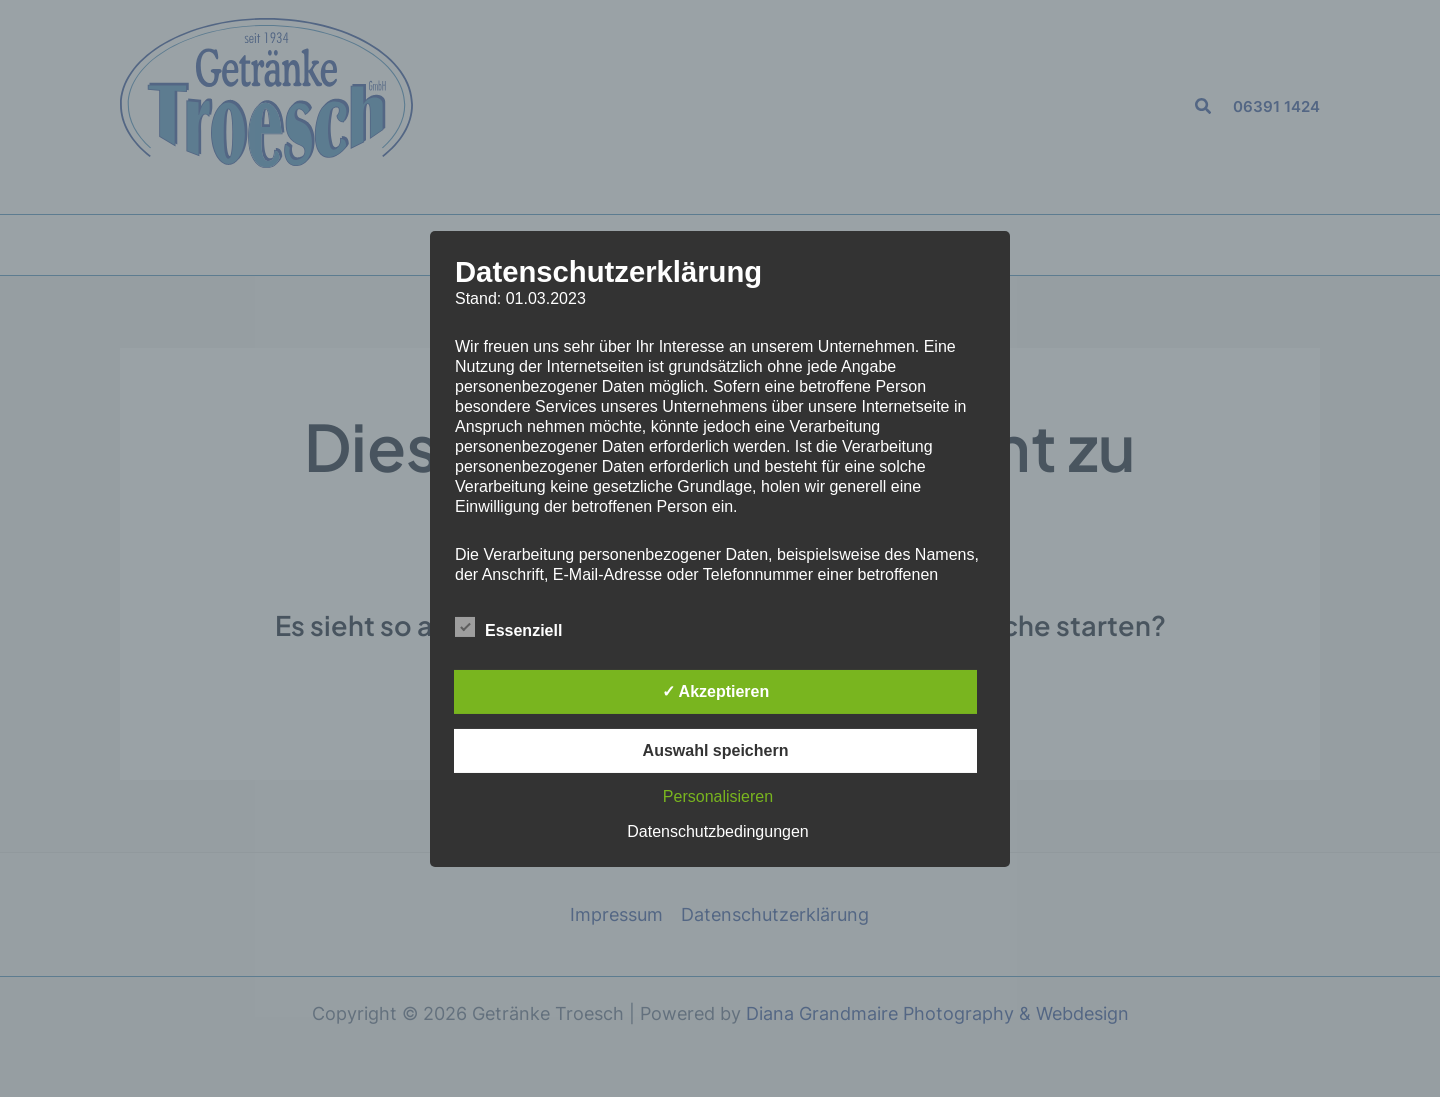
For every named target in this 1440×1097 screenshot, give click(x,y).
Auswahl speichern (716, 750)
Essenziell (508, 627)
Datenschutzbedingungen (717, 831)
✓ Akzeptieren (716, 691)
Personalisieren (718, 796)
